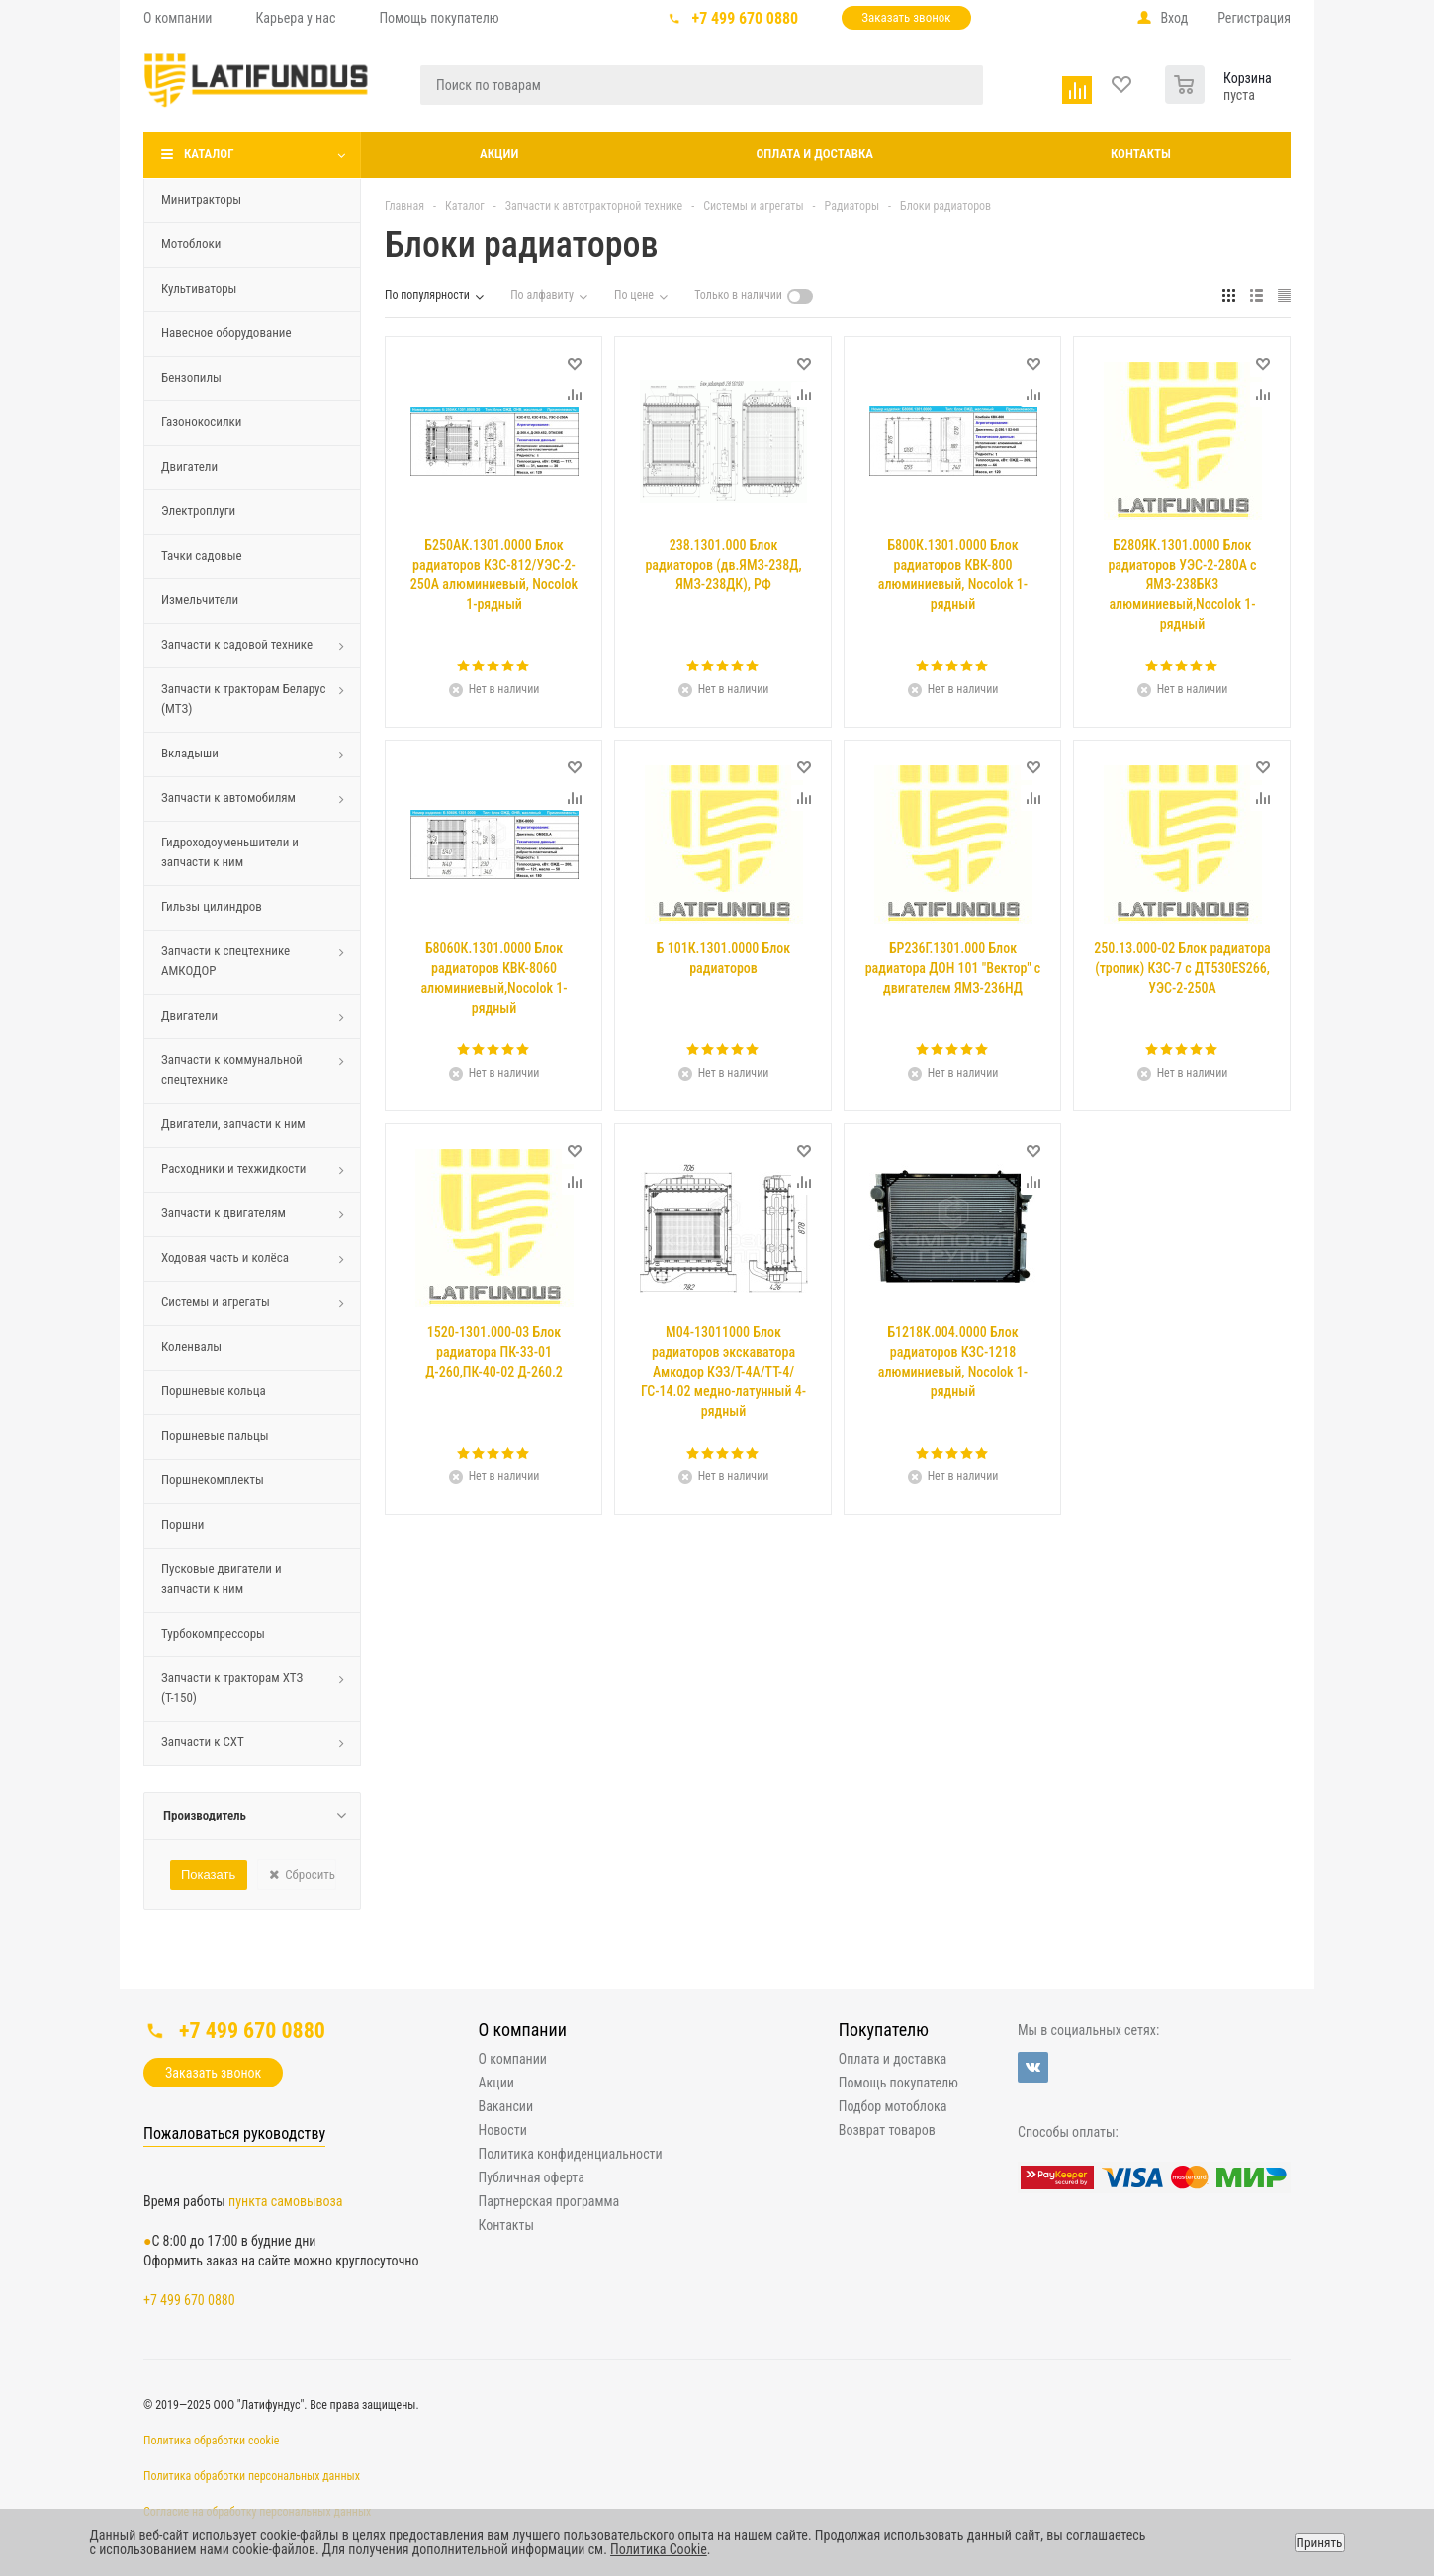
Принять (1320, 2542)
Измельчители (199, 599)
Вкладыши (190, 753)
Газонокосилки (201, 421)
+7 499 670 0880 (745, 18)
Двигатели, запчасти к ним (233, 1123)
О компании (523, 2029)
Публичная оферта (531, 2177)
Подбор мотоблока (893, 2106)
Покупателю (884, 2029)
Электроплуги (198, 510)
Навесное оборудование (226, 332)
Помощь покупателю (898, 2082)
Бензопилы (191, 377)
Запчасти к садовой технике (237, 644)
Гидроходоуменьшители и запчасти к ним (230, 852)
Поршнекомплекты (212, 1479)
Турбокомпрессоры (213, 1633)
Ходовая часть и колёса (225, 1257)
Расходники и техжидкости (234, 1168)
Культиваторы (198, 288)
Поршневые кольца (213, 1390)
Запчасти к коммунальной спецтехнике (232, 1069)
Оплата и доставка (814, 153)
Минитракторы (201, 199)
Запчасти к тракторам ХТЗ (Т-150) (232, 1687)
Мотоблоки (191, 243)
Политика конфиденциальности (571, 2154)
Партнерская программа (549, 2201)
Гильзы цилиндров (211, 906)
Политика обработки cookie (211, 2440)
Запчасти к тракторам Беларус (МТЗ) (243, 698)
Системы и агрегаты (215, 1301)
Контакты (1141, 153)
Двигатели (189, 466)
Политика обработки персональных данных (251, 2476)
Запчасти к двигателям (223, 1212)
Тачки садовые (201, 555)
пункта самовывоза (285, 2201)
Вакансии (506, 2106)
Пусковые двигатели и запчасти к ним (221, 1578)
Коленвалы (191, 1346)
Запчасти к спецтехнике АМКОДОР (225, 960)
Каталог (209, 153)
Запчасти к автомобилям (228, 797)
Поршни (182, 1524)
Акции (499, 153)
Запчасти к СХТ (202, 1741)
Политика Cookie (658, 2549)
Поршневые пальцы (215, 1435)
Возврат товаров (887, 2130)
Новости (503, 2130)
